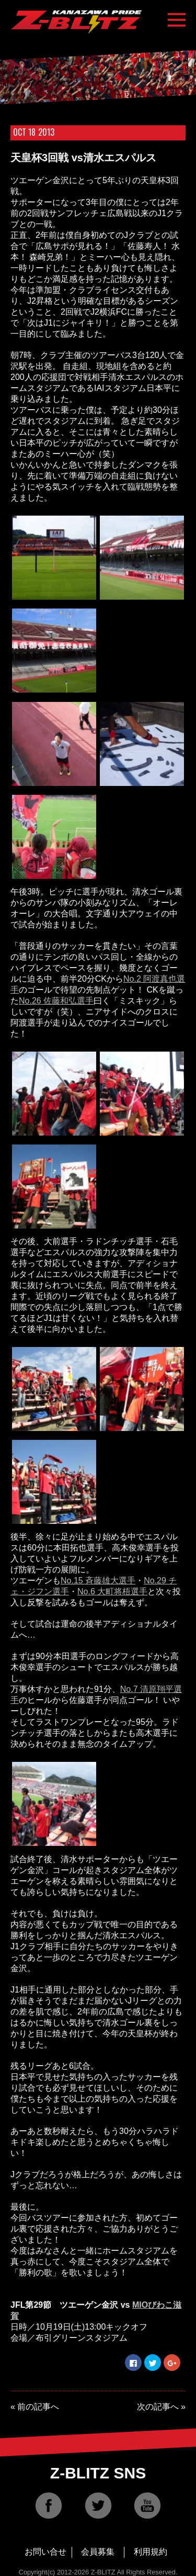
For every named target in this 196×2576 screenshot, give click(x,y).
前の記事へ (38, 2406)
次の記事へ (158, 2406)
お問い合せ (45, 2551)
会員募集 (97, 2551)
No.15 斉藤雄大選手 (98, 1580)
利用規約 (150, 2551)
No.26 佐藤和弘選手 (56, 1000)
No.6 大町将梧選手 (112, 1591)
